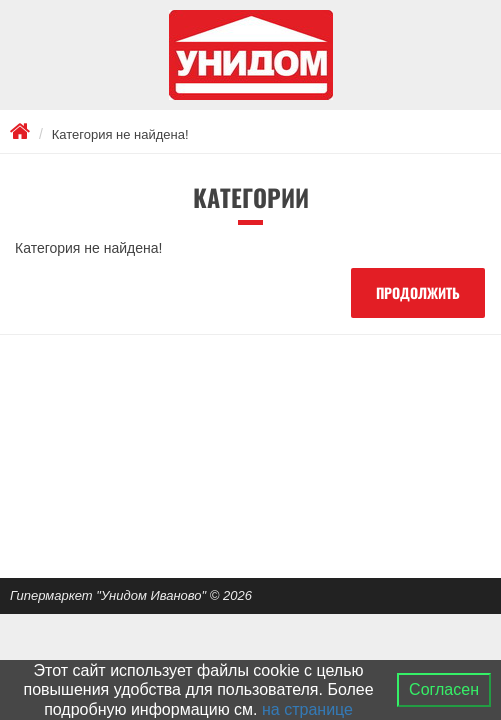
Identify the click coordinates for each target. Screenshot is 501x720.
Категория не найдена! (120, 134)
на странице (307, 709)
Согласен (444, 689)
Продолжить (418, 292)
